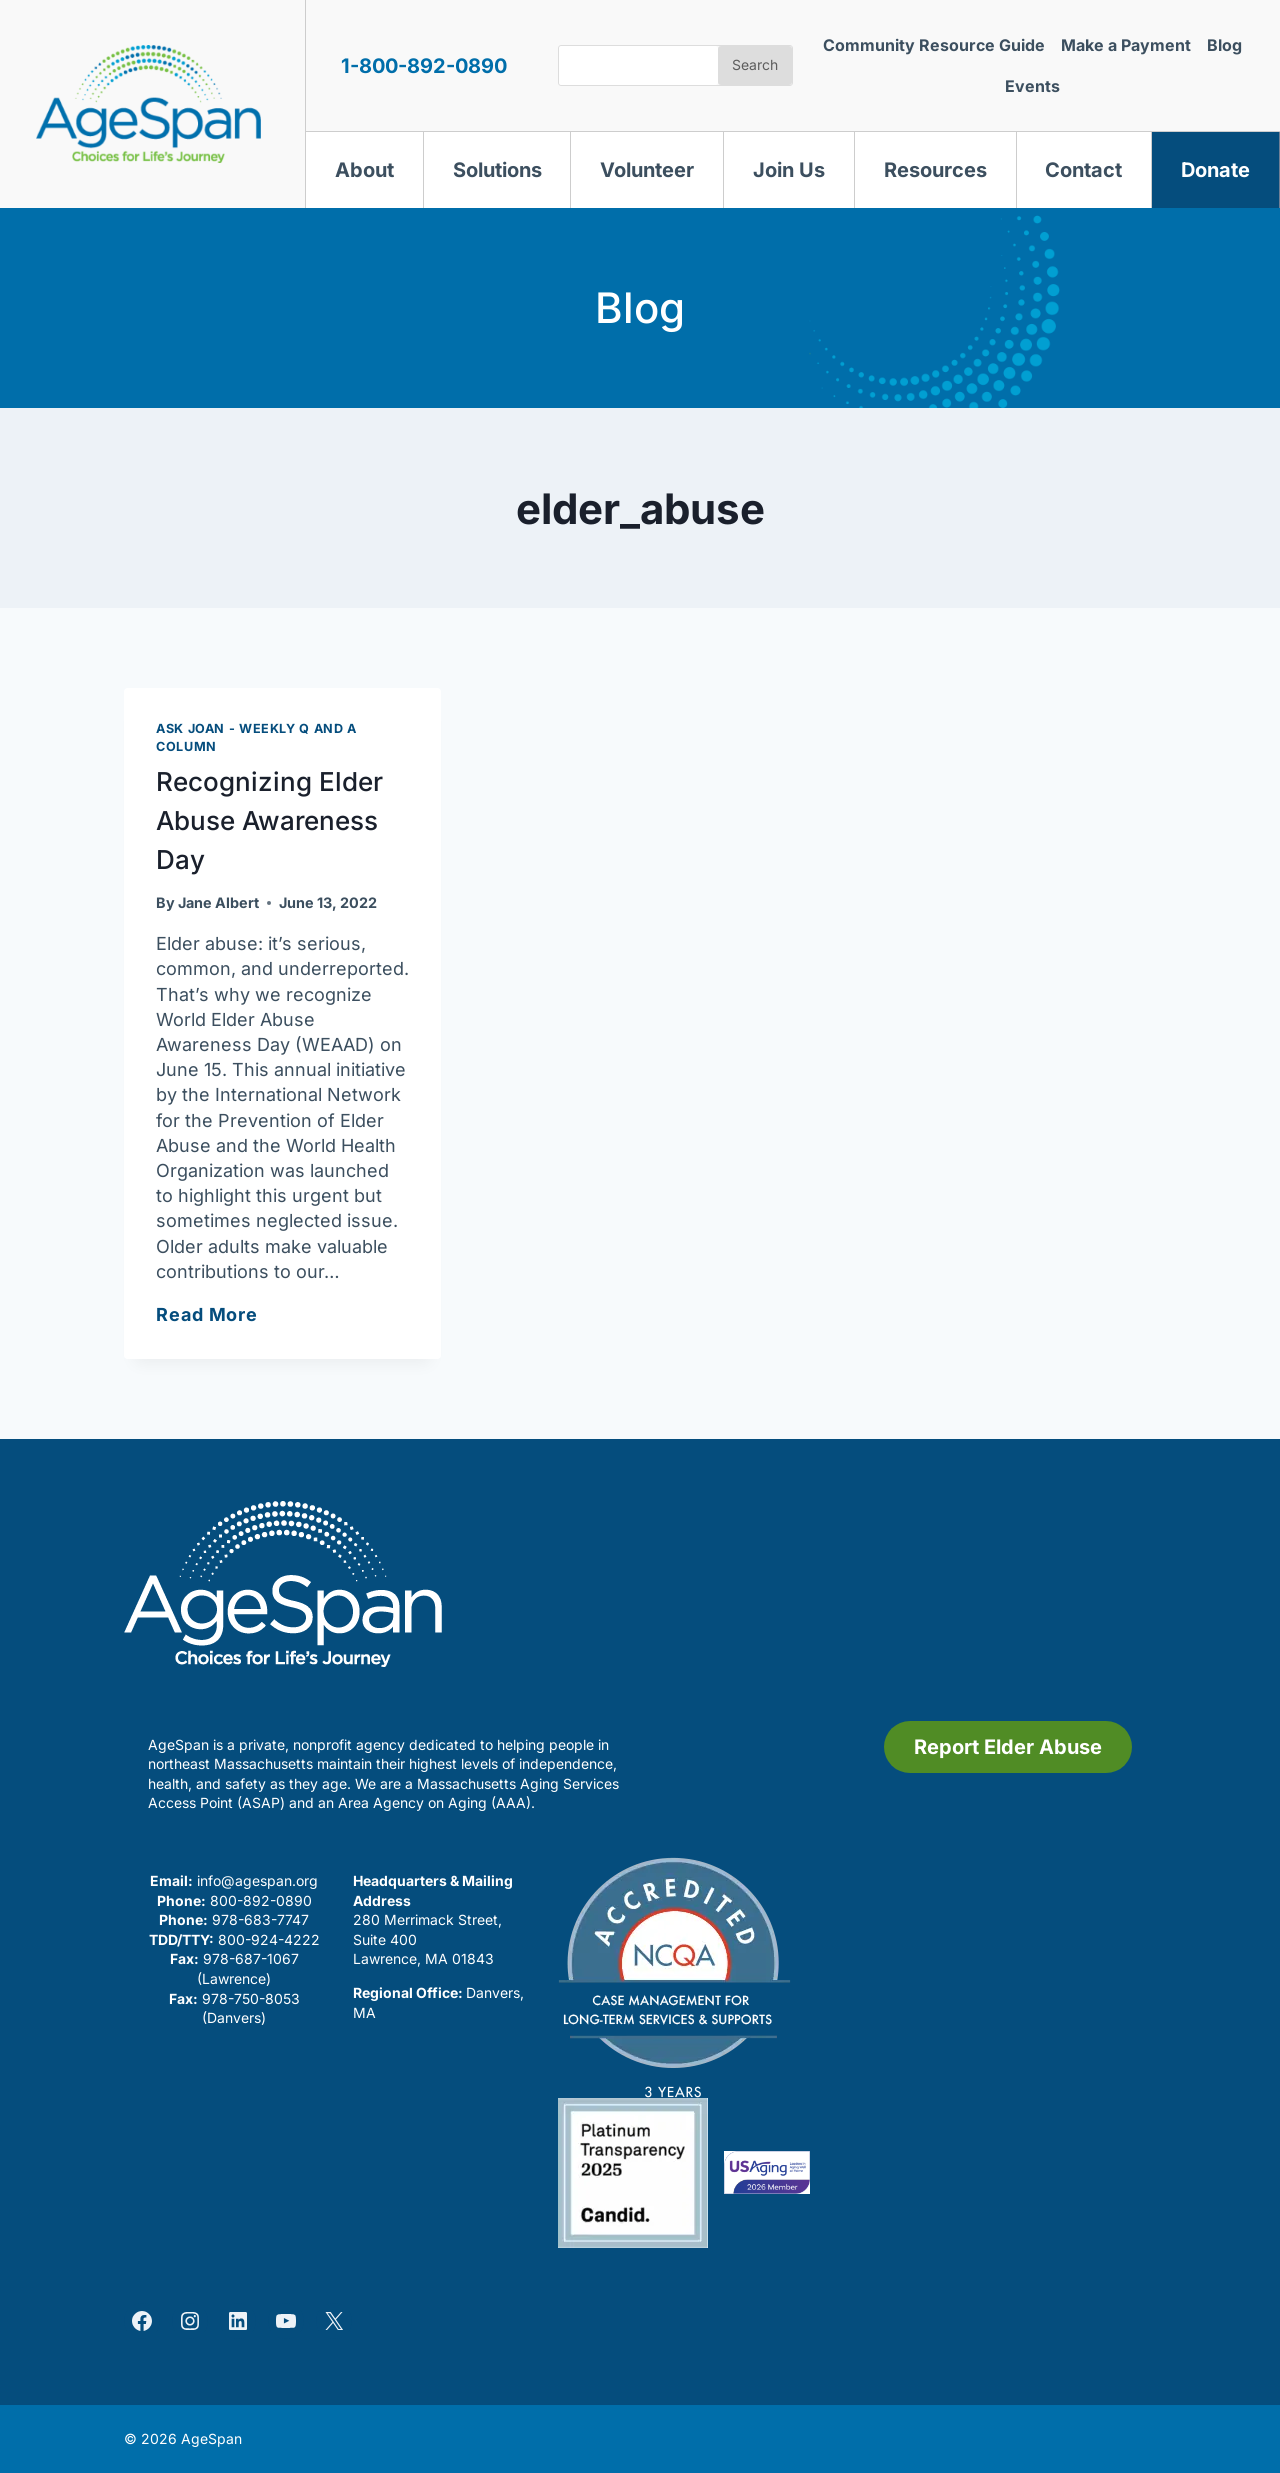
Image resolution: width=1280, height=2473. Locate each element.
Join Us (789, 170)
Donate (1215, 170)
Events (1032, 86)
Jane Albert (218, 902)
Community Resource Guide (934, 45)
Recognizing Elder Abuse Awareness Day (269, 820)
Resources (935, 170)
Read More (207, 1314)
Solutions (497, 170)
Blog (1224, 45)
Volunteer (647, 170)
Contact (1083, 170)
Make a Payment (1126, 45)
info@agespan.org (257, 1880)
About (364, 170)
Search (755, 64)
